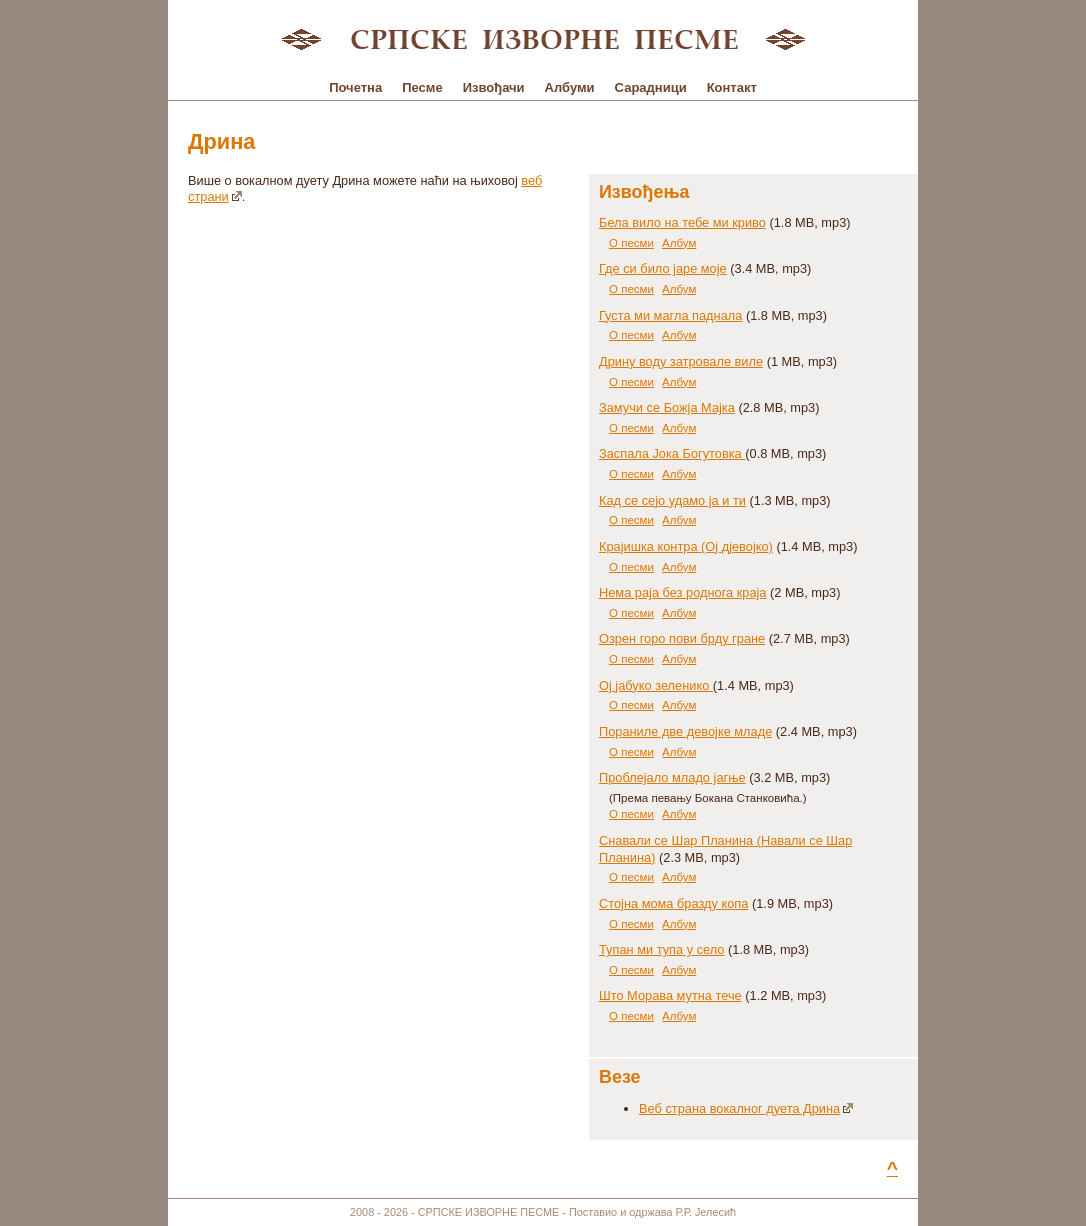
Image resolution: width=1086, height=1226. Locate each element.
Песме (422, 87)
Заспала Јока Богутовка (672, 453)
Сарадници (651, 87)
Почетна (355, 87)
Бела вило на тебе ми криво (682, 222)
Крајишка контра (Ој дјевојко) (686, 546)
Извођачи (494, 87)
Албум (679, 243)
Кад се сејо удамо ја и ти (672, 500)
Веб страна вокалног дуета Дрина (746, 1108)
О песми (631, 243)
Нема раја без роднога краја (682, 592)
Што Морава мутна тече (670, 995)
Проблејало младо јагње (672, 777)
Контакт (732, 87)
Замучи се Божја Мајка (667, 407)
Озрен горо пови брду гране (682, 638)
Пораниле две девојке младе (685, 731)
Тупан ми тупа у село (661, 949)
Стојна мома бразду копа (673, 903)
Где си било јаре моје (663, 268)
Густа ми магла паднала (670, 315)
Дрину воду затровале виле (681, 361)
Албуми (570, 87)
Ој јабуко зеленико (656, 685)
